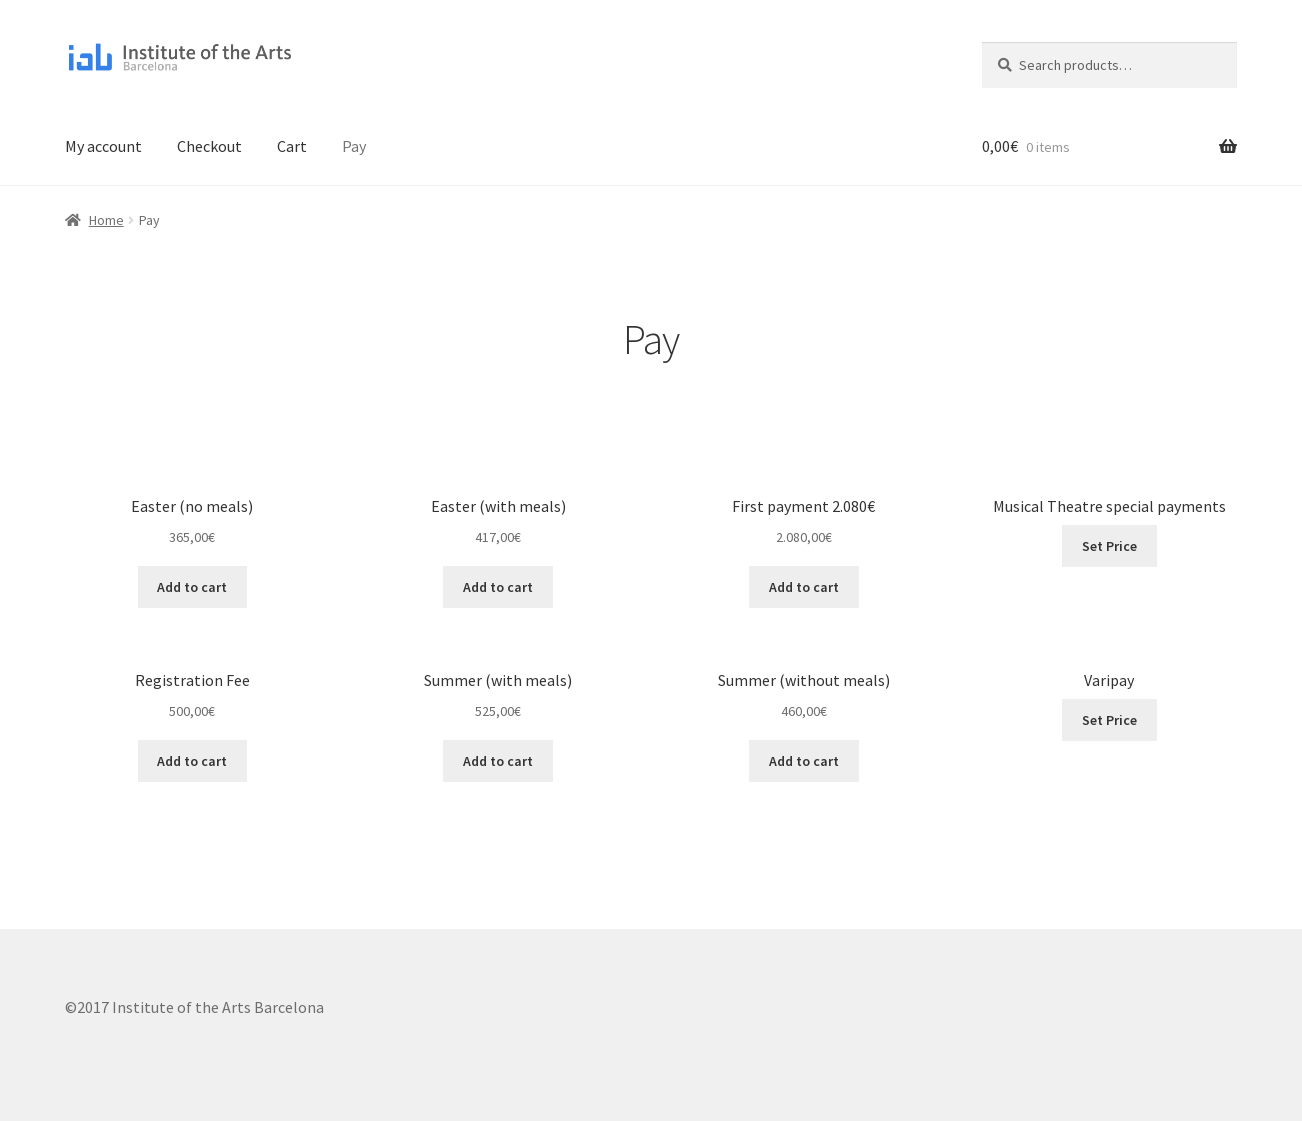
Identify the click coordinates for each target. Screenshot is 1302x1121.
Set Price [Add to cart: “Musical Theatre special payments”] (1109, 546)
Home (106, 220)
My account (103, 146)
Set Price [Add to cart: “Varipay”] (1109, 720)
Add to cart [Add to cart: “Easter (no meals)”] (192, 587)
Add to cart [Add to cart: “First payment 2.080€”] (804, 587)
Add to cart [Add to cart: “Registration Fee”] (192, 761)
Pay (354, 146)
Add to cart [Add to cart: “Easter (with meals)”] (498, 587)
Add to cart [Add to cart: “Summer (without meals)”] (804, 761)
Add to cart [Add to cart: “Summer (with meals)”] (498, 761)
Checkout (209, 146)
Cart (292, 146)
